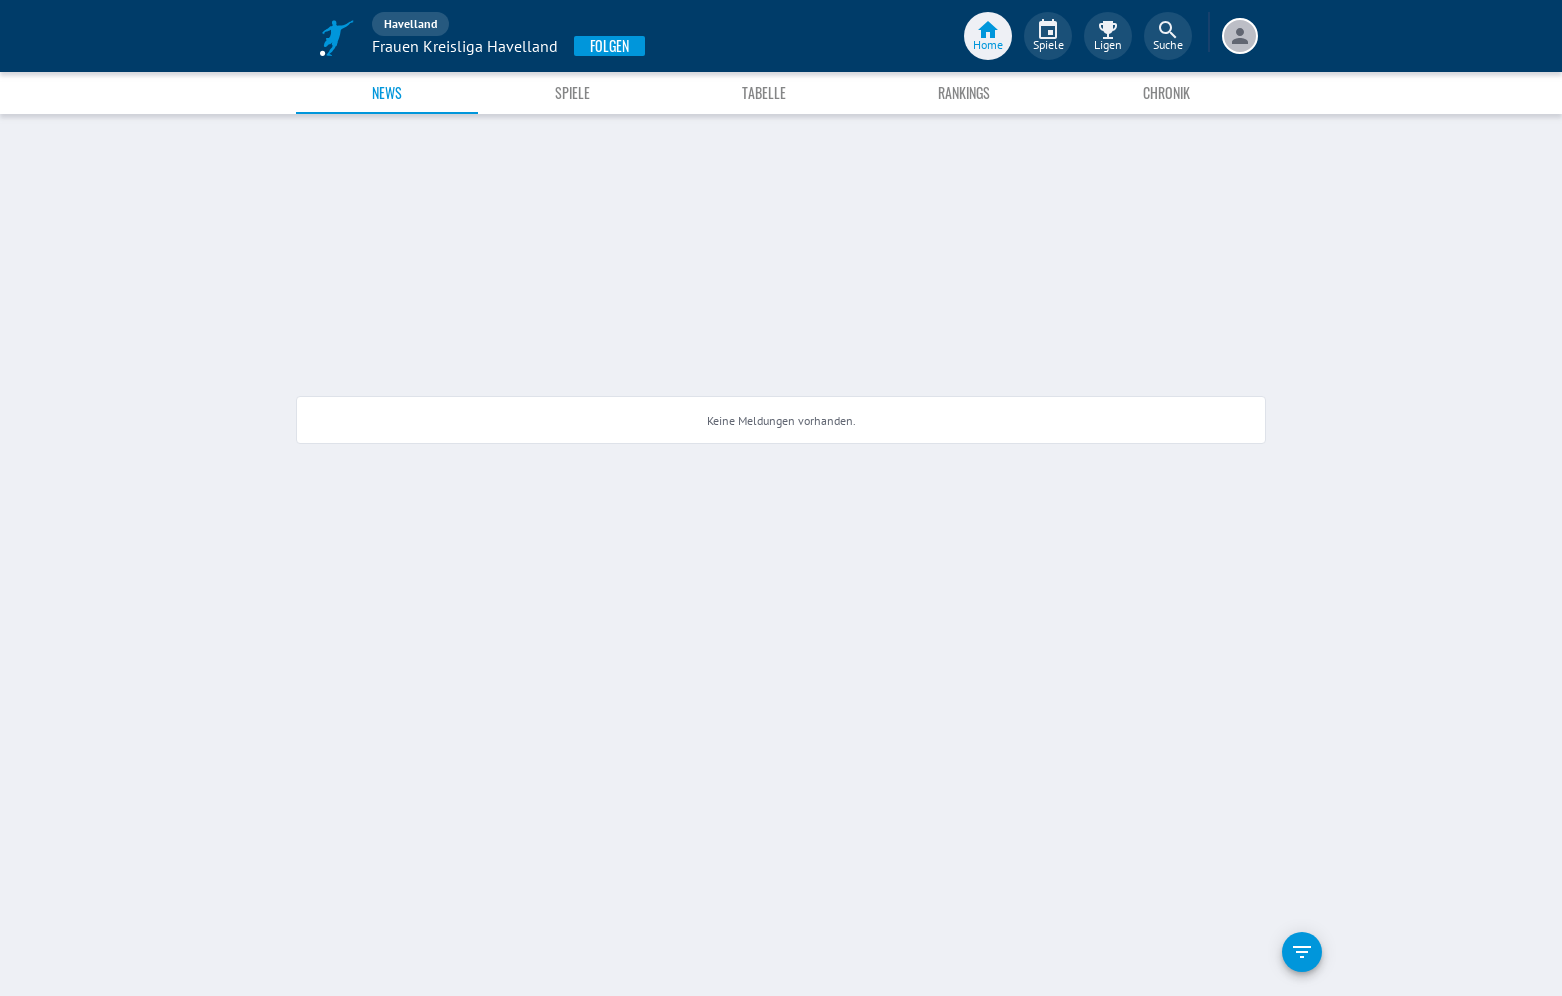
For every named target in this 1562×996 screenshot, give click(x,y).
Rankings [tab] (964, 92)
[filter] (1302, 952)
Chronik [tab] (1166, 92)
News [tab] (387, 92)
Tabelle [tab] (764, 92)
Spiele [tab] (572, 92)
